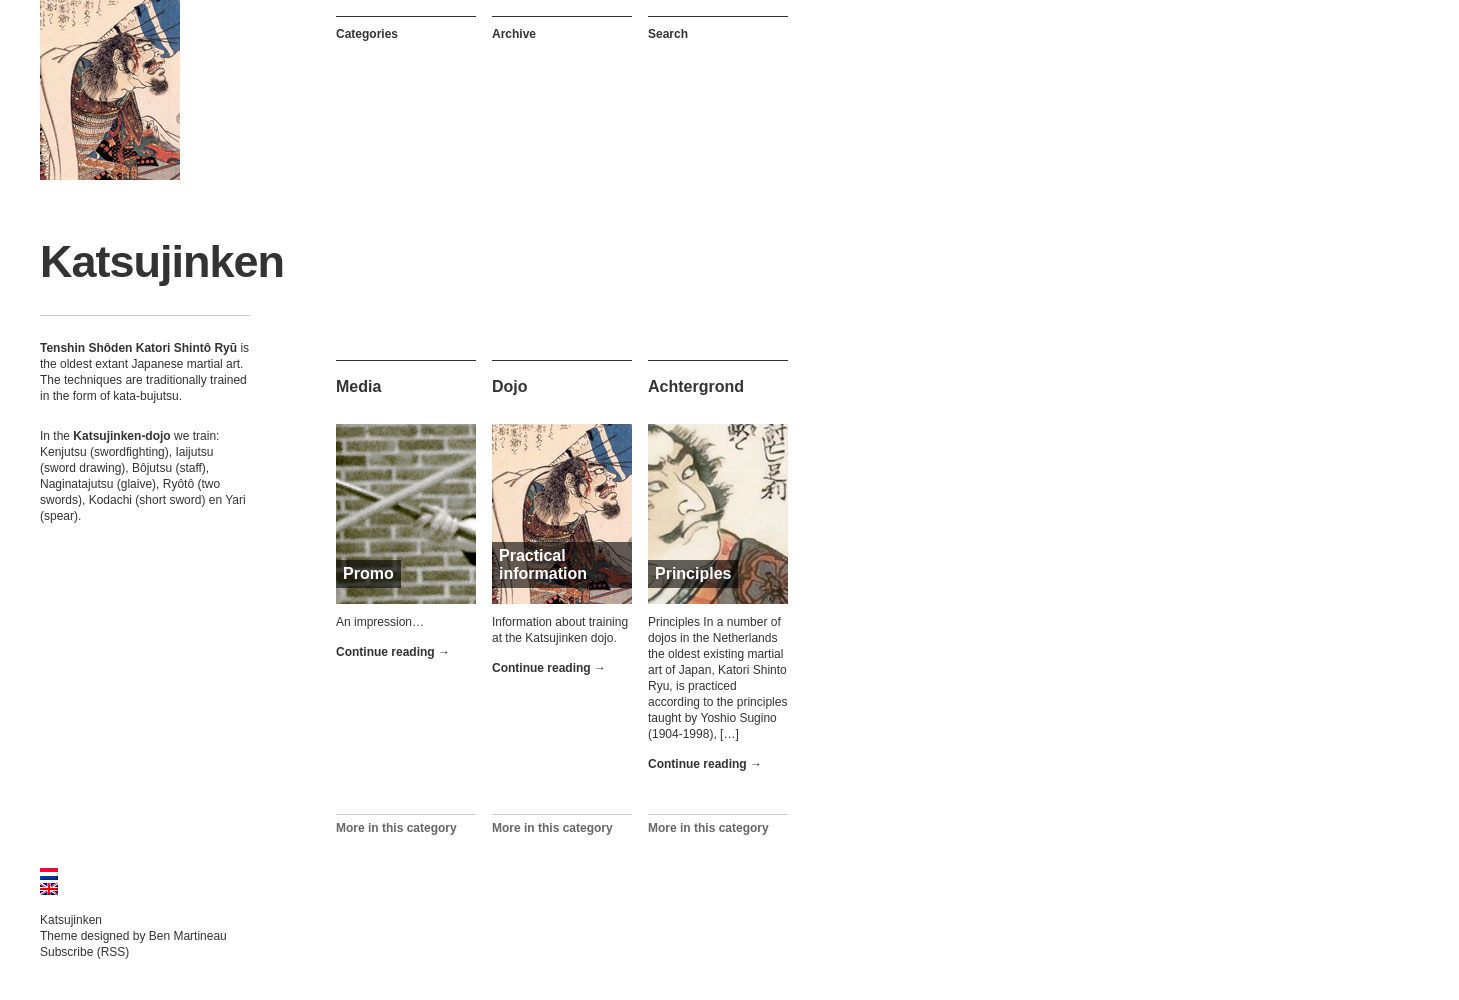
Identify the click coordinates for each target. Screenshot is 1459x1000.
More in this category (396, 828)
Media (358, 386)
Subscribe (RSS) (84, 952)
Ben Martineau (188, 936)
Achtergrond (696, 386)
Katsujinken (162, 261)
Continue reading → (393, 652)
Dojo (510, 386)
